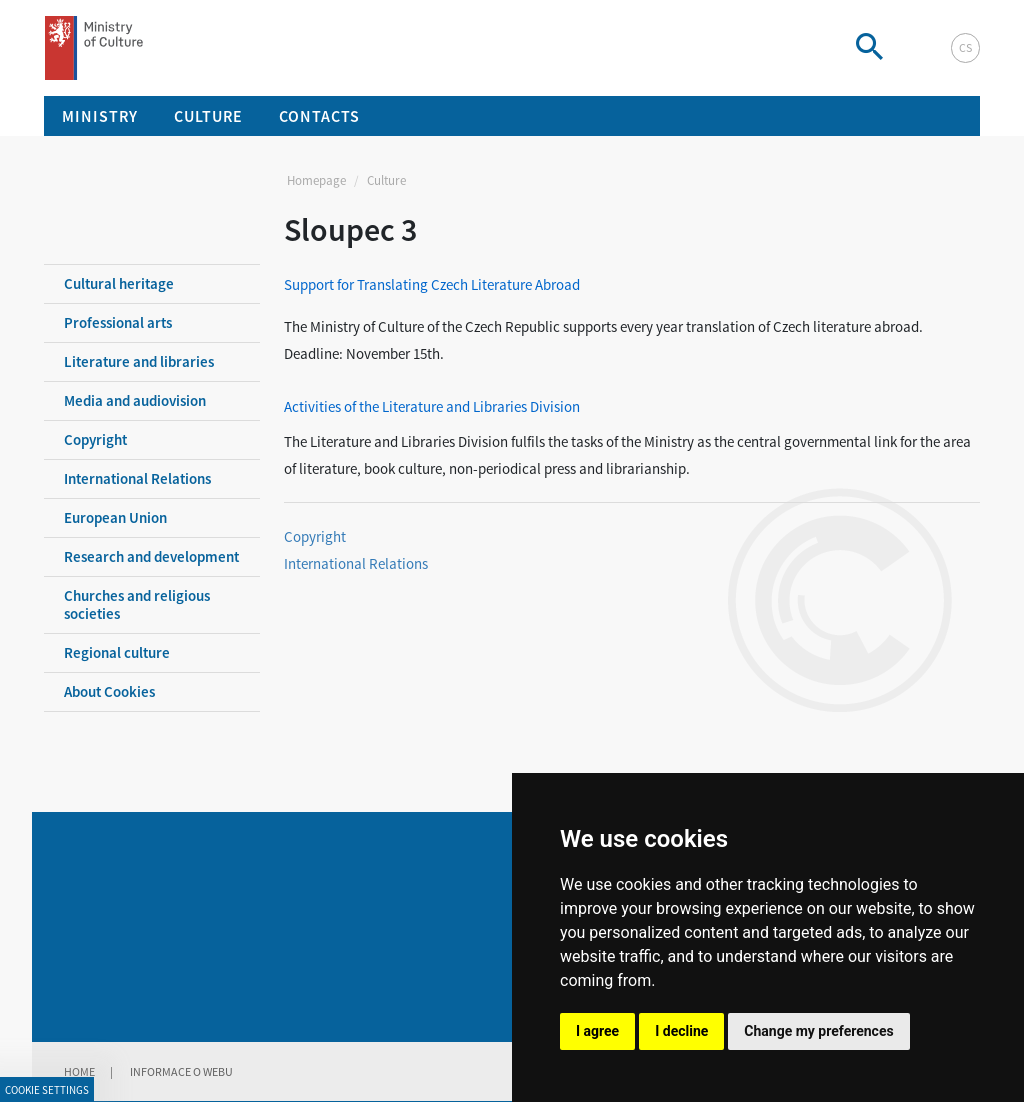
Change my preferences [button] (818, 1031)
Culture (386, 180)
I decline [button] (681, 1031)
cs (965, 47)
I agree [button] (597, 1031)
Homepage (316, 180)
